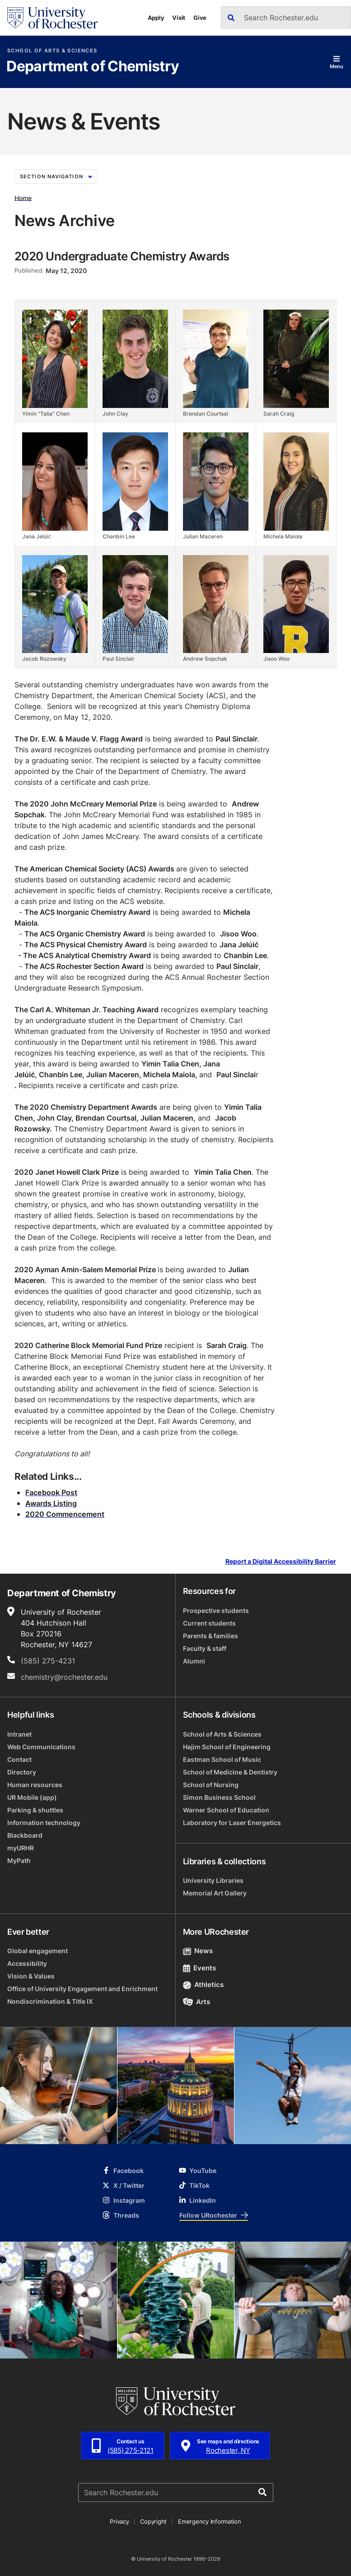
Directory (21, 1772)
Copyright (153, 2521)
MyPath (19, 1860)
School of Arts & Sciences (52, 50)
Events (199, 1968)
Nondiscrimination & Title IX (50, 2001)
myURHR (20, 1848)
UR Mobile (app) (32, 1797)
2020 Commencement (64, 1514)
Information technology (43, 1822)
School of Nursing (211, 1784)
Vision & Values (31, 1976)
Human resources (34, 1784)
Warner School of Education (226, 1810)
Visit (178, 18)
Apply (156, 18)
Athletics (203, 1984)
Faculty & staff (204, 1648)
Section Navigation (56, 176)
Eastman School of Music (222, 1759)
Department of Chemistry (92, 67)
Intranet (19, 1734)
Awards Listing (51, 1503)
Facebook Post (51, 1492)
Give (199, 18)
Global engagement (37, 1950)
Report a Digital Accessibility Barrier (280, 1561)
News (198, 1950)
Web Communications (41, 1746)
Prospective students (216, 1610)
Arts (197, 2001)
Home (23, 197)
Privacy (119, 2521)
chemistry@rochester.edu (64, 1677)
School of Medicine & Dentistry (230, 1772)
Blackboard (24, 1835)
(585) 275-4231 (48, 1661)
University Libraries (213, 1880)
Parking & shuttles (35, 1810)
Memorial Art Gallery (215, 1893)
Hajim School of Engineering (227, 1746)
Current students (209, 1623)
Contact (19, 1759)
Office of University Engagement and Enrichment (82, 1988)
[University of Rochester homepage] (52, 17)
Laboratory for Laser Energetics (232, 1822)
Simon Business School (219, 1797)
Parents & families (210, 1635)
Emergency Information (209, 2521)
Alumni (194, 1661)
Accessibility (27, 1963)
